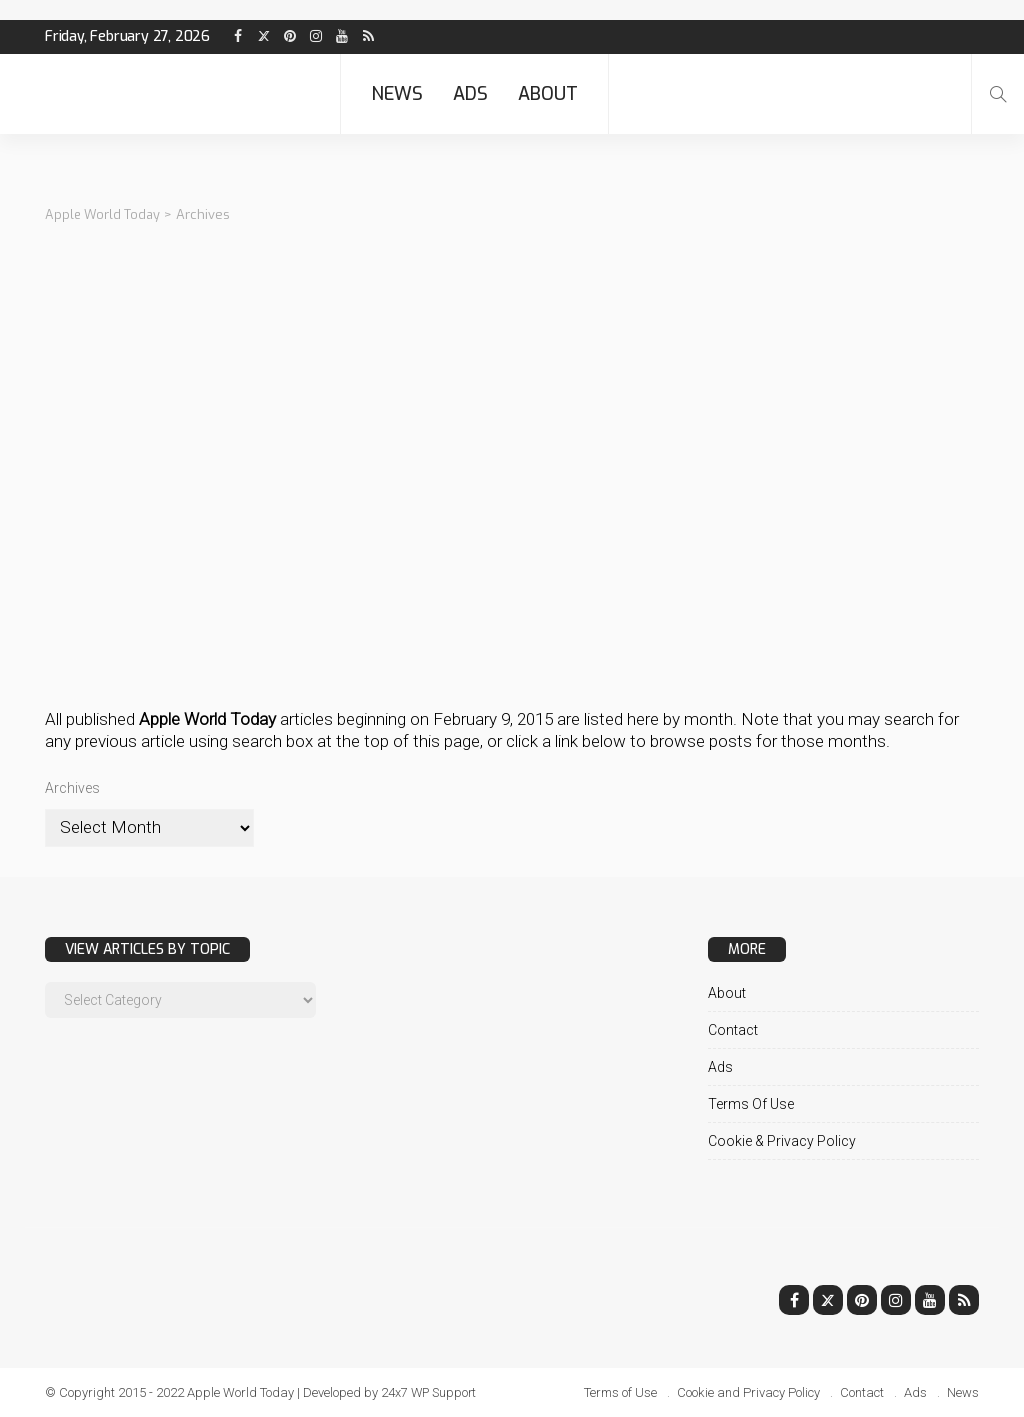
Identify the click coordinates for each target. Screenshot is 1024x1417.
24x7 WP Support (430, 1391)
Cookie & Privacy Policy (782, 1140)
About (548, 94)
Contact (733, 1029)
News (397, 94)
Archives (72, 787)
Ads (470, 94)
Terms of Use (751, 1103)
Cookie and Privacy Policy (748, 1391)
